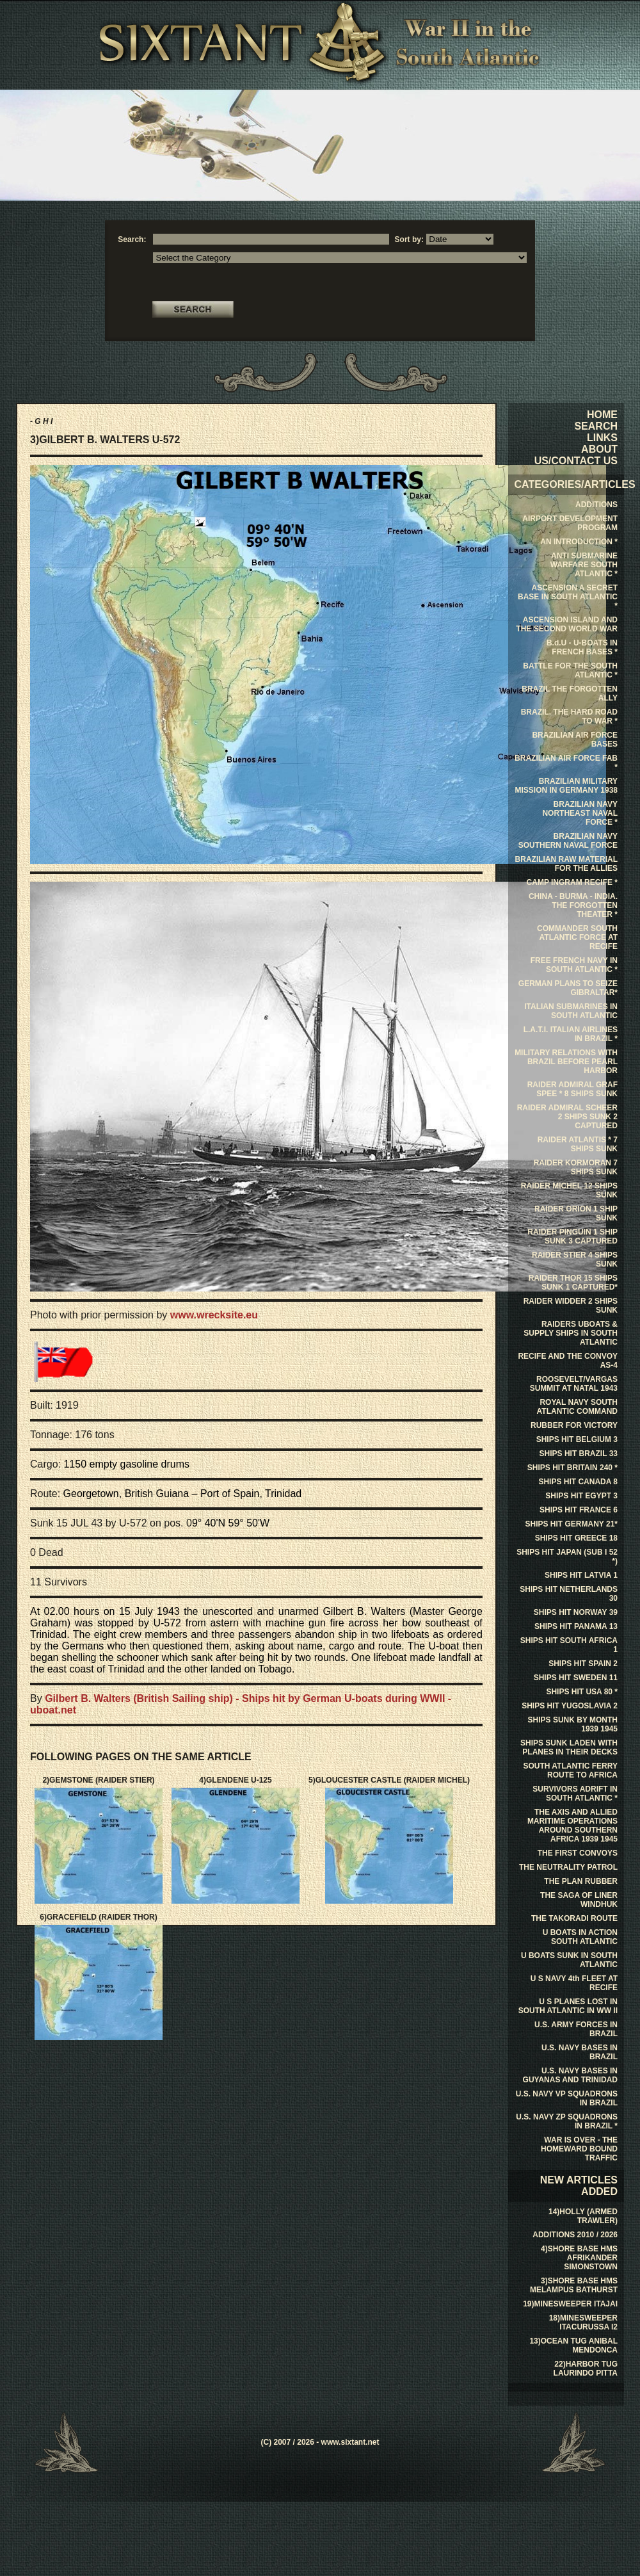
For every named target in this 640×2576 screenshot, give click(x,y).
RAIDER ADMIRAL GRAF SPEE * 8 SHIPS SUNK (572, 1089)
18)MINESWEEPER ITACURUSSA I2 (583, 2322)
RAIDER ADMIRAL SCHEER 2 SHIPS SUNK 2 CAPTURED (567, 1116)
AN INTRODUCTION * (579, 541)
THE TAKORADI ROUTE (574, 1918)
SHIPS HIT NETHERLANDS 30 (569, 1594)
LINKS (602, 437)
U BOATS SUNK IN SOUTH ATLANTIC (569, 1960)
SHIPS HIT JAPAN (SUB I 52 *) (567, 1557)
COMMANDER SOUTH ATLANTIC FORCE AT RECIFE (577, 937)
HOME (602, 414)
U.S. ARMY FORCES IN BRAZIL (576, 2029)
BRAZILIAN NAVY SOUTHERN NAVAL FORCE (568, 841)
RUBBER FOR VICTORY (574, 1425)
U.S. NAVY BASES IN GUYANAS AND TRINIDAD (570, 2075)
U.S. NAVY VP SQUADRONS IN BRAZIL (567, 2098)
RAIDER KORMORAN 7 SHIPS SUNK (576, 1167)
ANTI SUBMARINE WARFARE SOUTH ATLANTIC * (584, 564)
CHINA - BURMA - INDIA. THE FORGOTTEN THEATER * (573, 905)
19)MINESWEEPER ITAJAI (570, 2303)
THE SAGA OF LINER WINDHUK (579, 1900)
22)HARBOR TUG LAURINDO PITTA (586, 2369)
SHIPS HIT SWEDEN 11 (576, 1677)
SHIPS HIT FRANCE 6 (579, 1509)
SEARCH (596, 426)
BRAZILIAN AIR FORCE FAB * (566, 763)
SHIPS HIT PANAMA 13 (576, 1626)
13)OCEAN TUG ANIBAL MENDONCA (573, 2345)
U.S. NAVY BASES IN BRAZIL (579, 2052)
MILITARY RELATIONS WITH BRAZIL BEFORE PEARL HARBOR (566, 1061)
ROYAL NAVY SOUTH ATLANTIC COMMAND (577, 1407)
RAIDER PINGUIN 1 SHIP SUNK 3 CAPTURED (572, 1236)
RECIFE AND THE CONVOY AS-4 (568, 1361)
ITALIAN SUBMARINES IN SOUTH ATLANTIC (571, 1011)
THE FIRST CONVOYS (578, 1853)
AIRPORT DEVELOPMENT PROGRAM (570, 523)
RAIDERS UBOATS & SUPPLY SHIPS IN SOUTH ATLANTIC (571, 1333)
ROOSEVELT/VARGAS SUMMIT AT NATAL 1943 (574, 1384)
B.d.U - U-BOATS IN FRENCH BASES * (582, 647)
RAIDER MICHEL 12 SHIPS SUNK (569, 1190)
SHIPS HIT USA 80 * (582, 1691)
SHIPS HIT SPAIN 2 (583, 1663)
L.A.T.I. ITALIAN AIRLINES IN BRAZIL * (571, 1034)
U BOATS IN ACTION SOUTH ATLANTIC (580, 1937)
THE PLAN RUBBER (581, 1881)
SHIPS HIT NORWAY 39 (576, 1612)
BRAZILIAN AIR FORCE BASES (575, 740)
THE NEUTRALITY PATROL (568, 1867)
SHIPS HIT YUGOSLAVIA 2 (570, 1705)
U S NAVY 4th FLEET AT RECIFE (574, 1983)
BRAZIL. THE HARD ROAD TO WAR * (569, 716)
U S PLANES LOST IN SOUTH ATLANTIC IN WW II (568, 2006)
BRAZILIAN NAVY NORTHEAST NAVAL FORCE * (580, 813)
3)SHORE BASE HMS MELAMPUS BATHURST (574, 2285)
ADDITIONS (596, 504)
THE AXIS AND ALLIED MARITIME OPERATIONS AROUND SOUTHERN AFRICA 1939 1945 (572, 1825)
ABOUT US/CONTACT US (576, 455)
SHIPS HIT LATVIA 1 (581, 1575)
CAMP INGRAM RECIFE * (572, 882)
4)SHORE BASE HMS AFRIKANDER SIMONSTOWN (579, 2257)
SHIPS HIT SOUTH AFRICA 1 (569, 1645)
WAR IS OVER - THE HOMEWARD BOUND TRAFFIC (579, 2148)
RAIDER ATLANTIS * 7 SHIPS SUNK (578, 1144)
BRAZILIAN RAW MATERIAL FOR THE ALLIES (566, 864)
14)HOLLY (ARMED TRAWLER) (583, 2216)
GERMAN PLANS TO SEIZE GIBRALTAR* (568, 988)
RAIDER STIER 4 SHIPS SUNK (575, 1259)
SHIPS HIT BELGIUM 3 (577, 1439)
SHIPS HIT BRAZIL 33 (579, 1453)
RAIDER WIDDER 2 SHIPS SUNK (571, 1306)
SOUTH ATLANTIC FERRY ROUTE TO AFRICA (570, 1770)
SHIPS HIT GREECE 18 (576, 1538)
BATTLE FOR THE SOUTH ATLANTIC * (570, 670)
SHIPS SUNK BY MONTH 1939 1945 (573, 1724)
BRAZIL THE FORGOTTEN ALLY (570, 693)
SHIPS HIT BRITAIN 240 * (572, 1467)
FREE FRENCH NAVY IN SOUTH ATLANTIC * (574, 965)
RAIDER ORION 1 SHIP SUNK (576, 1213)
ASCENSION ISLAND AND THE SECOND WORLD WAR (567, 624)
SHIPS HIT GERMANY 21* (571, 1523)
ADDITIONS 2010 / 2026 (575, 2234)
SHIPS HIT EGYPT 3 (581, 1495)
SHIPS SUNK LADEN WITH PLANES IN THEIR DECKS (569, 1747)
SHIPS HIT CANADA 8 (578, 1481)
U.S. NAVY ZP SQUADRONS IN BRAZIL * (567, 2121)
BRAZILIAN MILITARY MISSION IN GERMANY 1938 (566, 786)
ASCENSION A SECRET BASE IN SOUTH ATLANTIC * (568, 596)
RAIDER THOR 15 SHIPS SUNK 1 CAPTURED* (573, 1283)
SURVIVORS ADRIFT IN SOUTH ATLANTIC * (575, 1793)
